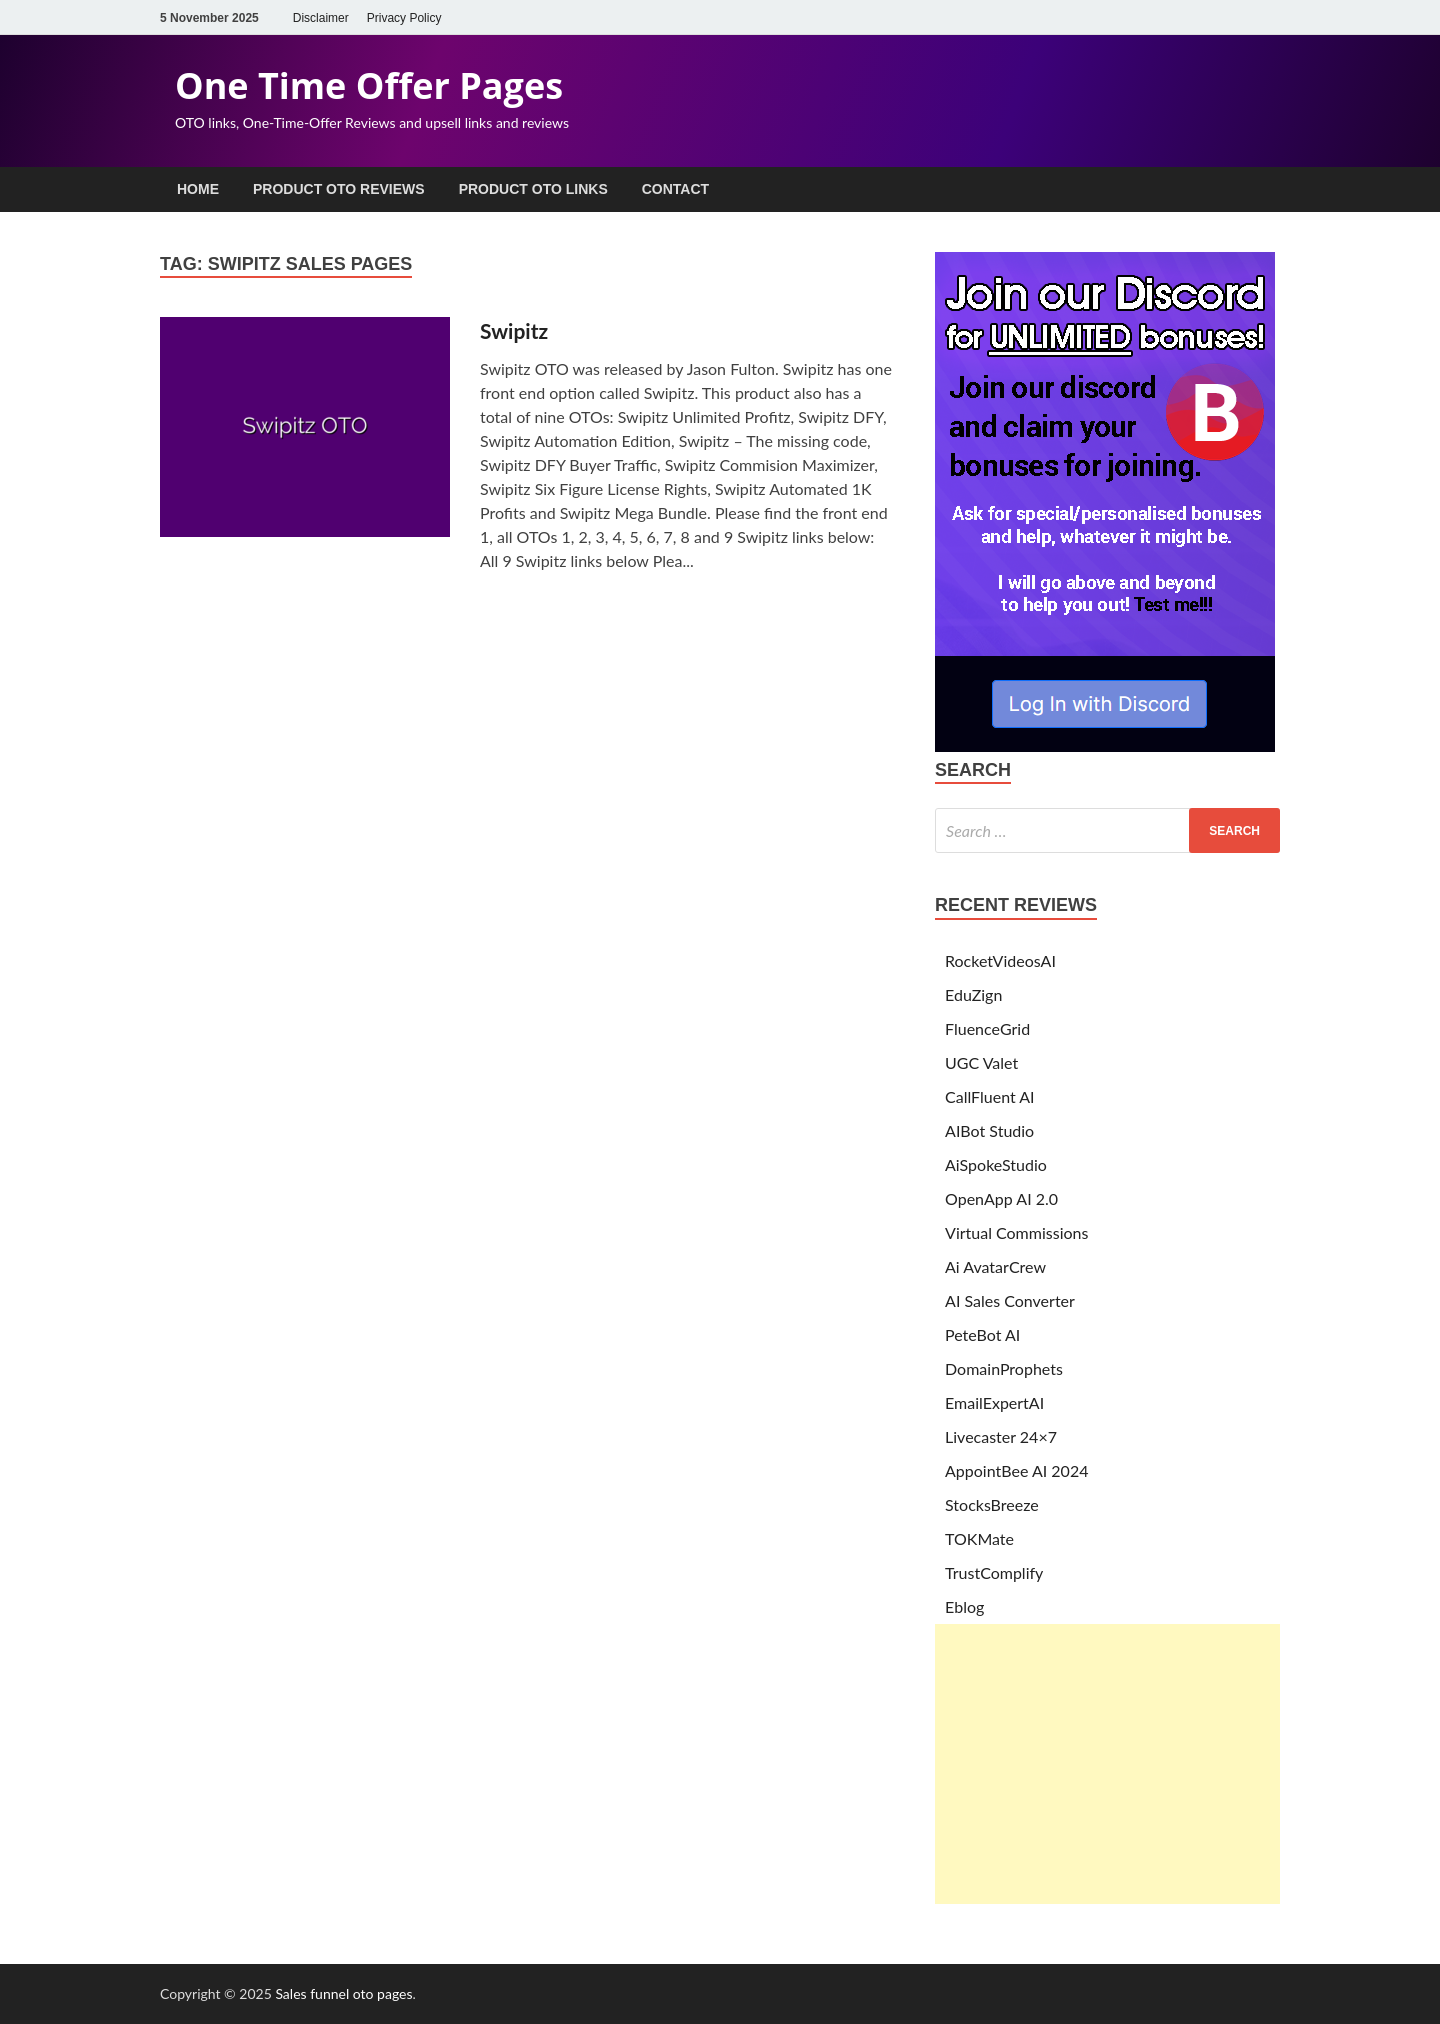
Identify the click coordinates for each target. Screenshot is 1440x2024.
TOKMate (979, 1538)
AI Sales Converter (1010, 1300)
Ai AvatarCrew (995, 1266)
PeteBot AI (982, 1334)
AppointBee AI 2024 (1016, 1470)
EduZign (973, 994)
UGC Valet (981, 1062)
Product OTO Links (533, 189)
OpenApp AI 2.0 (1001, 1198)
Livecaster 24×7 (1001, 1436)
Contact (675, 189)
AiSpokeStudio (996, 1164)
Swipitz (514, 330)
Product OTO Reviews (339, 189)
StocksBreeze (992, 1504)
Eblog (964, 1606)
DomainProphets (1004, 1368)
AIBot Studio (989, 1130)
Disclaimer (321, 18)
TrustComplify (994, 1572)
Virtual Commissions (1016, 1232)
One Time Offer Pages (369, 85)
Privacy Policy (404, 18)
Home (198, 189)
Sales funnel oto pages (343, 1993)
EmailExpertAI (994, 1402)
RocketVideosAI (1000, 960)
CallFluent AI (990, 1096)
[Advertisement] (1107, 1764)
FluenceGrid (987, 1028)
